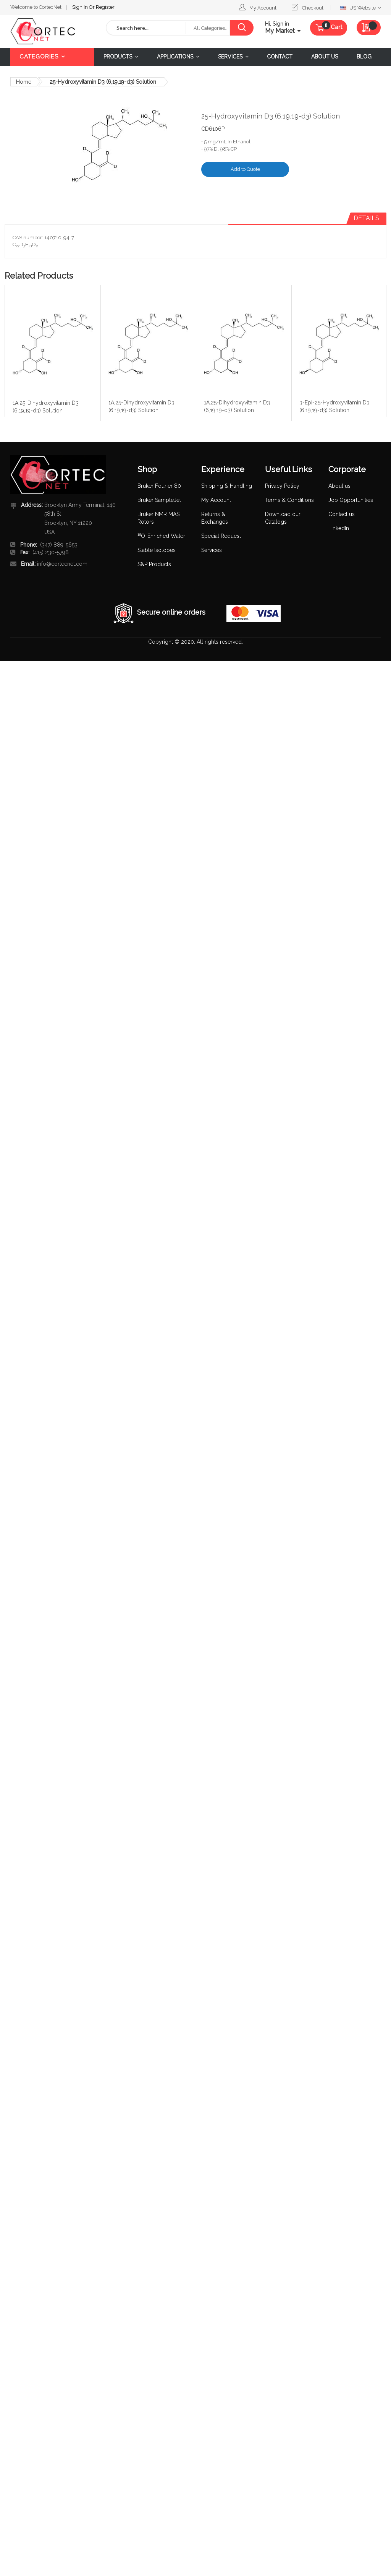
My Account (262, 8)
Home (23, 82)
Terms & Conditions (289, 500)
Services (211, 550)
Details (366, 218)
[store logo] (52, 31)
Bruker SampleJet (159, 500)
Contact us (341, 514)
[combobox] (146, 28)
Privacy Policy (282, 486)
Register (54, 6)
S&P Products (154, 564)
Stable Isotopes (156, 550)
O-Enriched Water (161, 536)
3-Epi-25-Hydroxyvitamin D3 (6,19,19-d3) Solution (334, 405)
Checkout (312, 8)
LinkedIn (338, 528)
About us (339, 486)
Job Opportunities (350, 500)
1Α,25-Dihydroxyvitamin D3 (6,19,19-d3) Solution (46, 406)
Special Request (221, 536)
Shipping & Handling (226, 486)
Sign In (29, 6)
